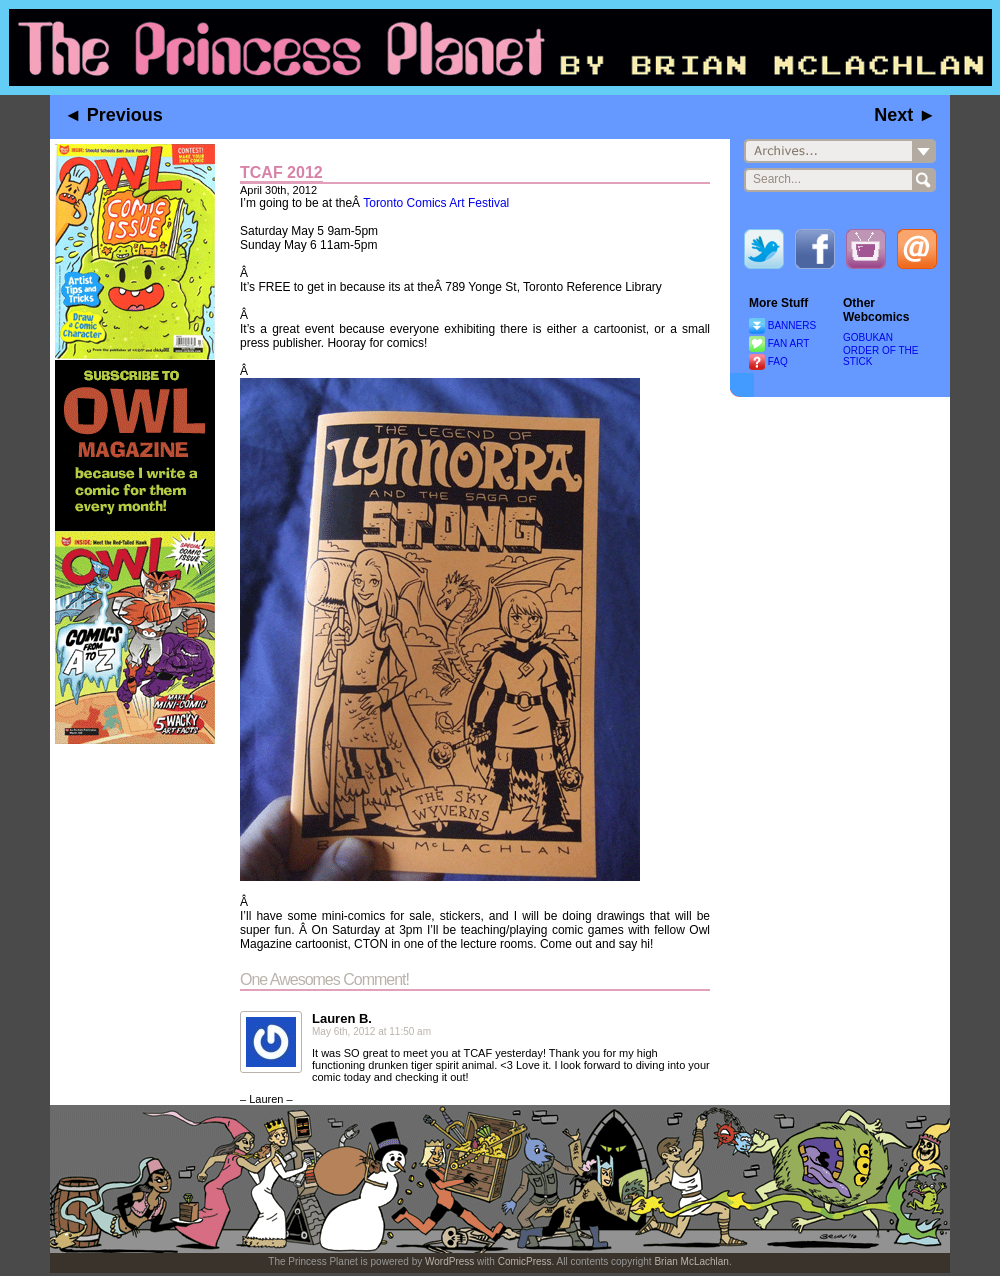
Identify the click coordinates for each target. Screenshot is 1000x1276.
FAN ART (789, 343)
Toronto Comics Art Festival (436, 203)
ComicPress (525, 1261)
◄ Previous (113, 115)
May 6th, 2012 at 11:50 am (371, 1031)
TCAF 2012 (281, 172)
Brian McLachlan (691, 1261)
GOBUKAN (868, 337)
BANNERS (792, 325)
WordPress (449, 1261)
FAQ (778, 361)
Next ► (905, 115)
